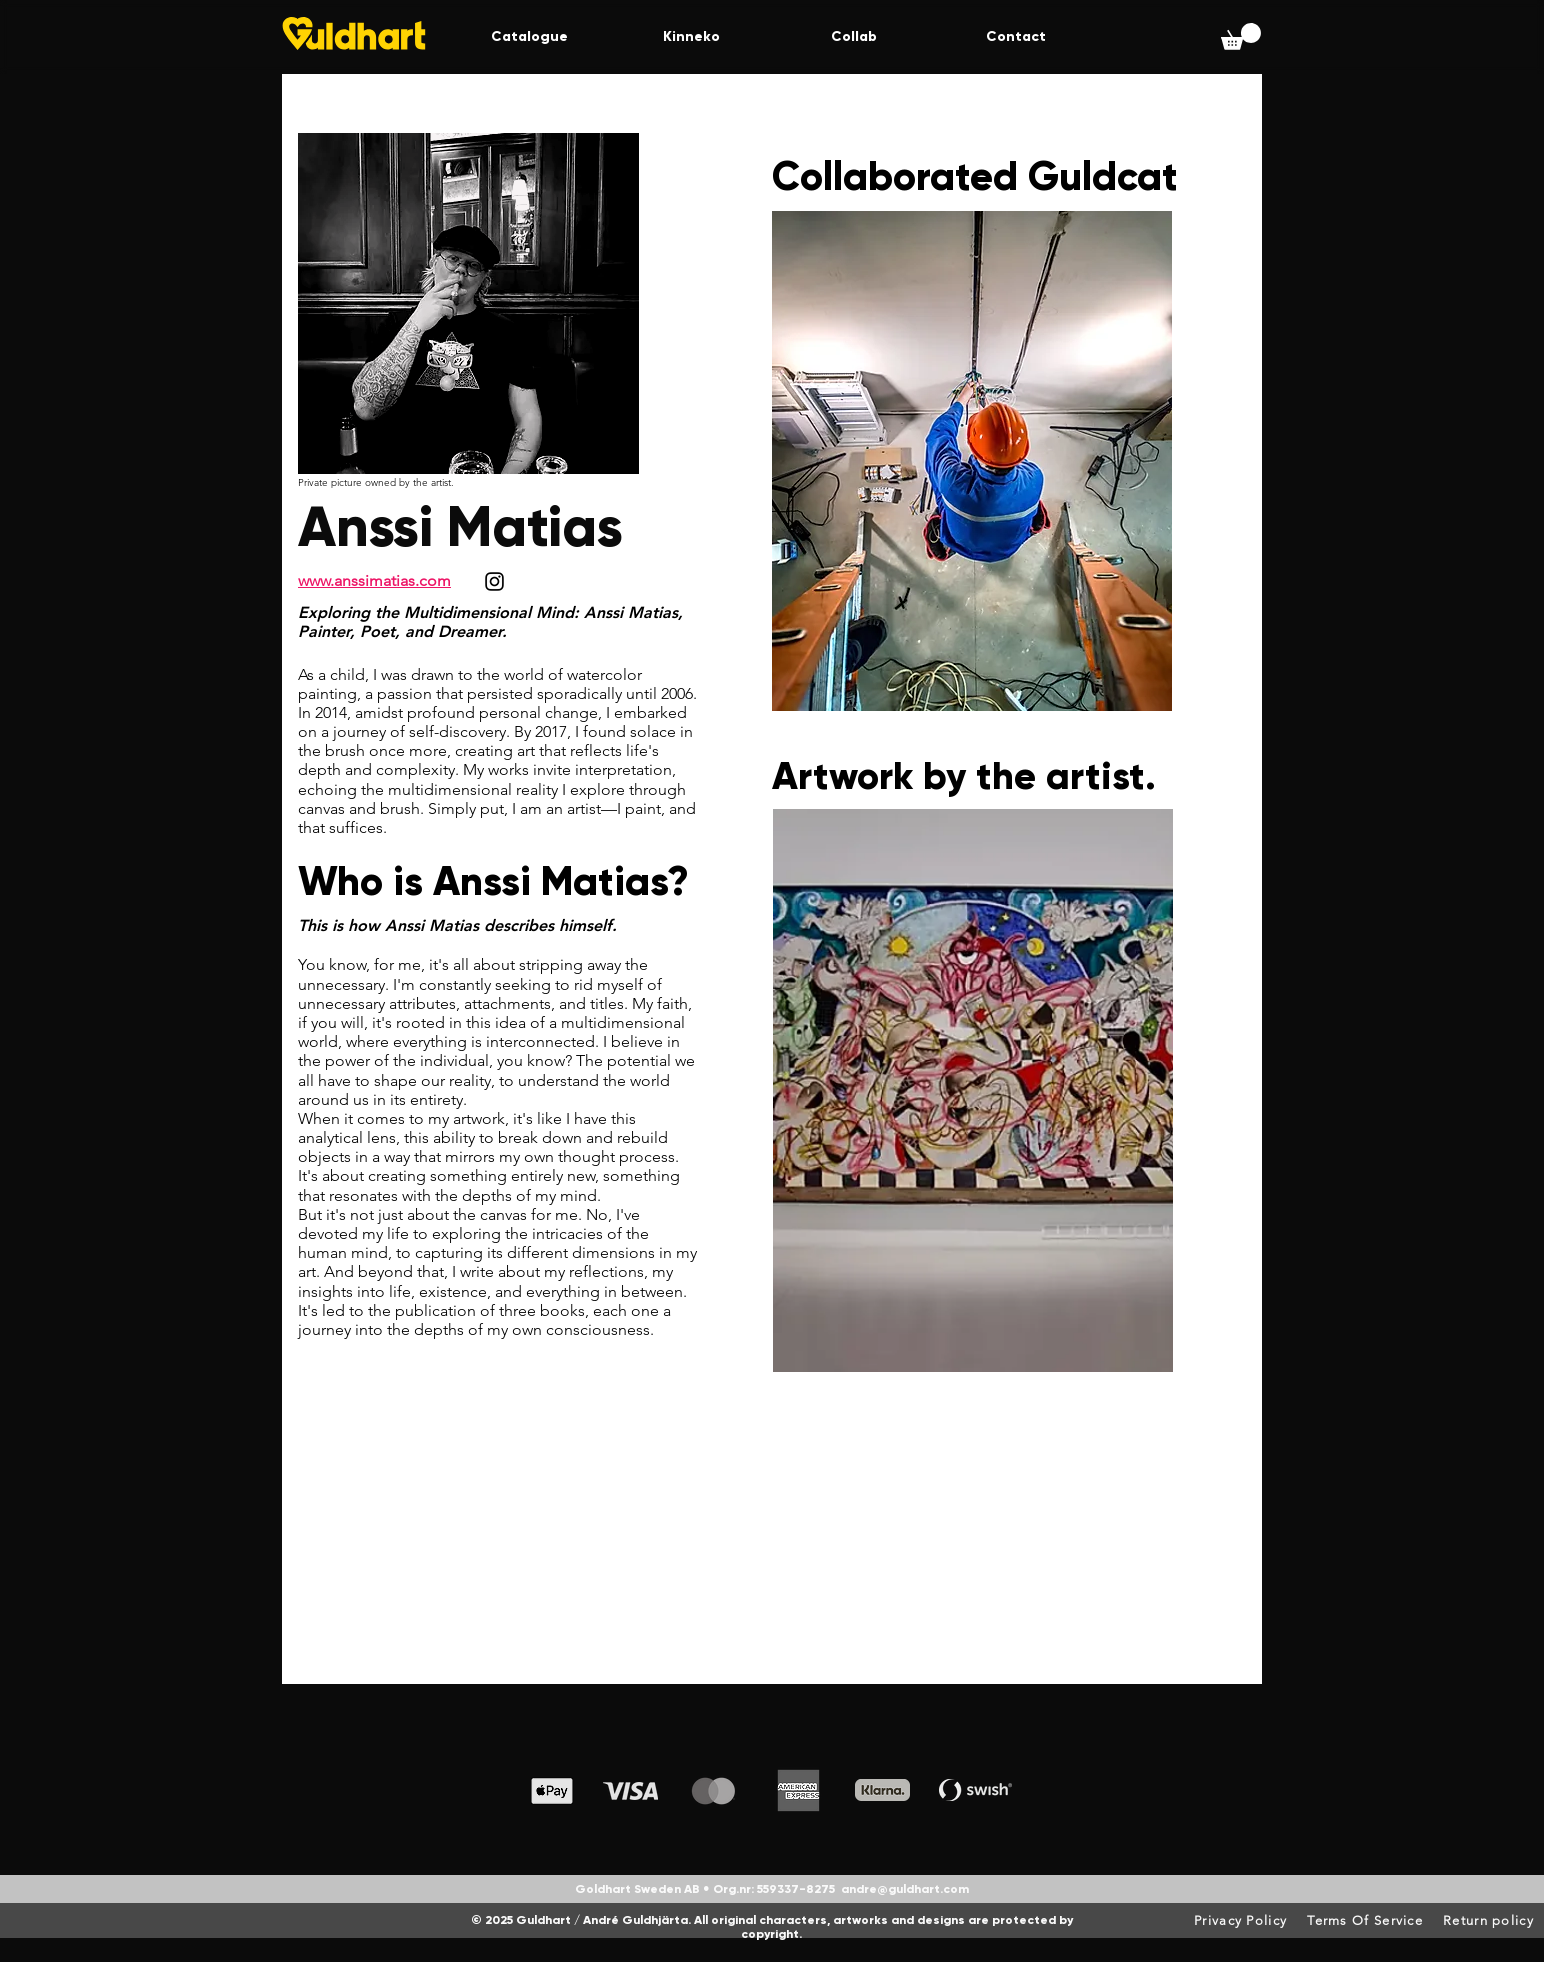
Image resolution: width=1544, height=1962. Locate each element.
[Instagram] (494, 581)
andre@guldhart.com (905, 1889)
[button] (1241, 36)
